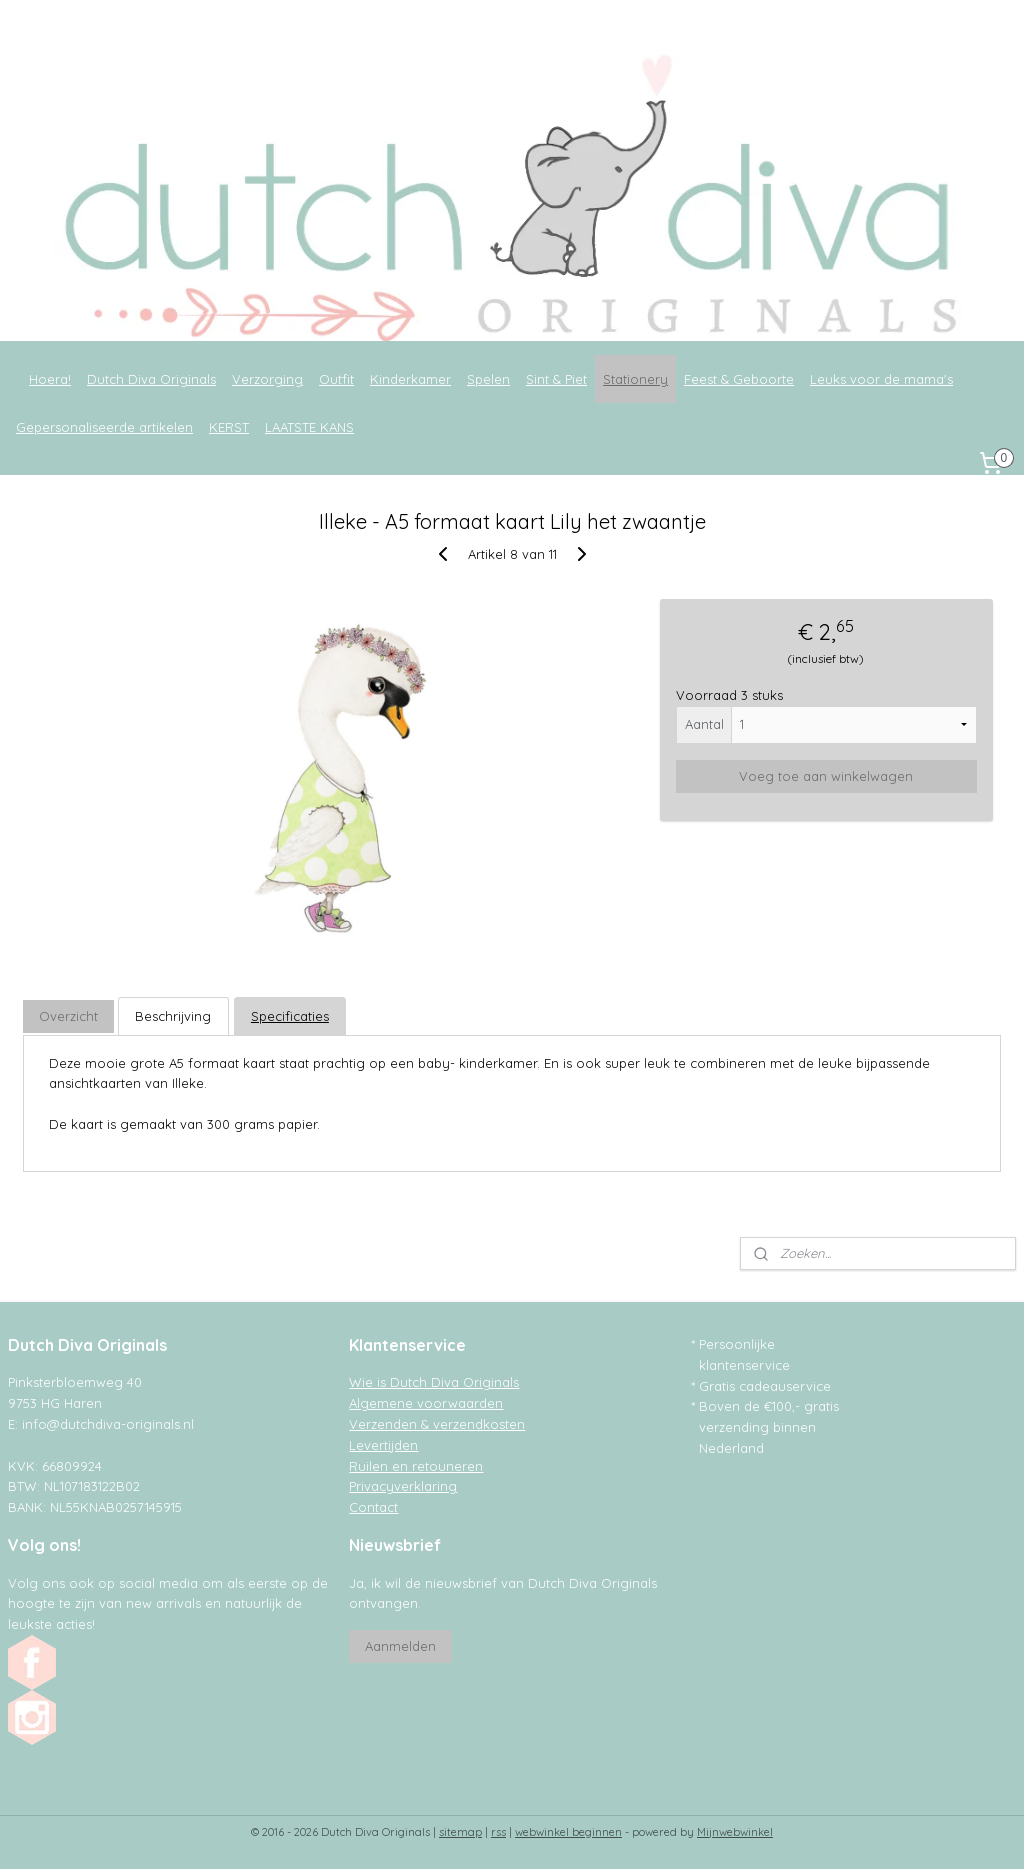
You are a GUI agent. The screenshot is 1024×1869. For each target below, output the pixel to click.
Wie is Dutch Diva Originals (434, 1382)
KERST (229, 427)
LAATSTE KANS (309, 427)
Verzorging (267, 379)
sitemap (460, 1832)
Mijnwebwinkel (735, 1832)
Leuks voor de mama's (881, 379)
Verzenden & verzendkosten (437, 1424)
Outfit (336, 379)
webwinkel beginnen (568, 1832)
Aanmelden (400, 1646)
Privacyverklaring (403, 1486)
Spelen (488, 379)
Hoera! (50, 379)
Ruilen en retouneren (416, 1466)
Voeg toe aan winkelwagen (826, 776)
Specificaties (290, 1017)
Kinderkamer (410, 379)
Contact (373, 1507)
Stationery (635, 379)
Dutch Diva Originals (151, 379)
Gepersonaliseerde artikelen (104, 427)
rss (498, 1832)
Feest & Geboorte (739, 379)
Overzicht (68, 1017)
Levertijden (383, 1445)
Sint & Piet (556, 379)
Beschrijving (173, 1017)
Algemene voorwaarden (426, 1403)
